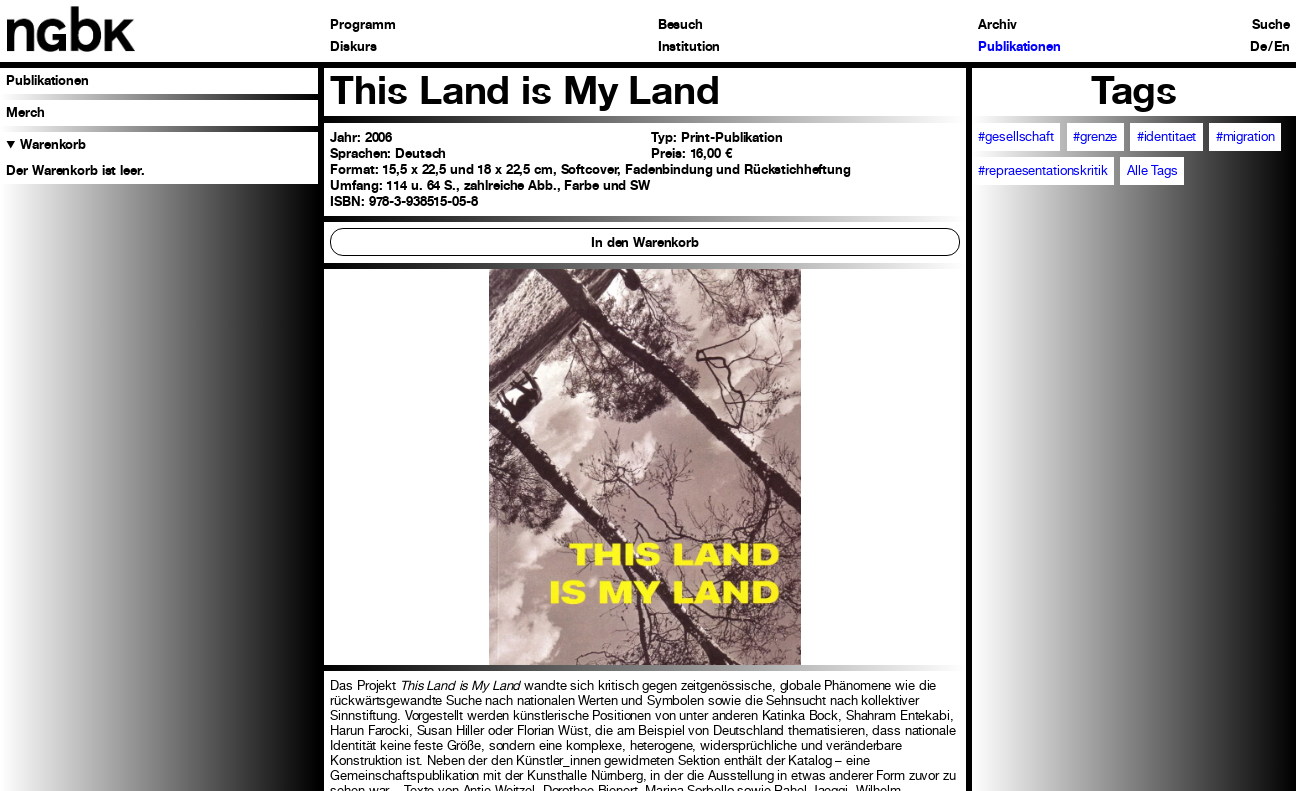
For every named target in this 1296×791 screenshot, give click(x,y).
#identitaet (1167, 136)
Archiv (997, 24)
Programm (362, 24)
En (1282, 46)
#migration (1245, 136)
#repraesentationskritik (1042, 170)
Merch (25, 112)
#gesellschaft (1015, 136)
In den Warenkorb (645, 242)
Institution (689, 46)
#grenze (1095, 136)
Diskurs (353, 46)
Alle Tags (1152, 170)
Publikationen (1019, 46)
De (1258, 46)
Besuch (680, 24)
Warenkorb (53, 144)
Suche (1270, 24)
